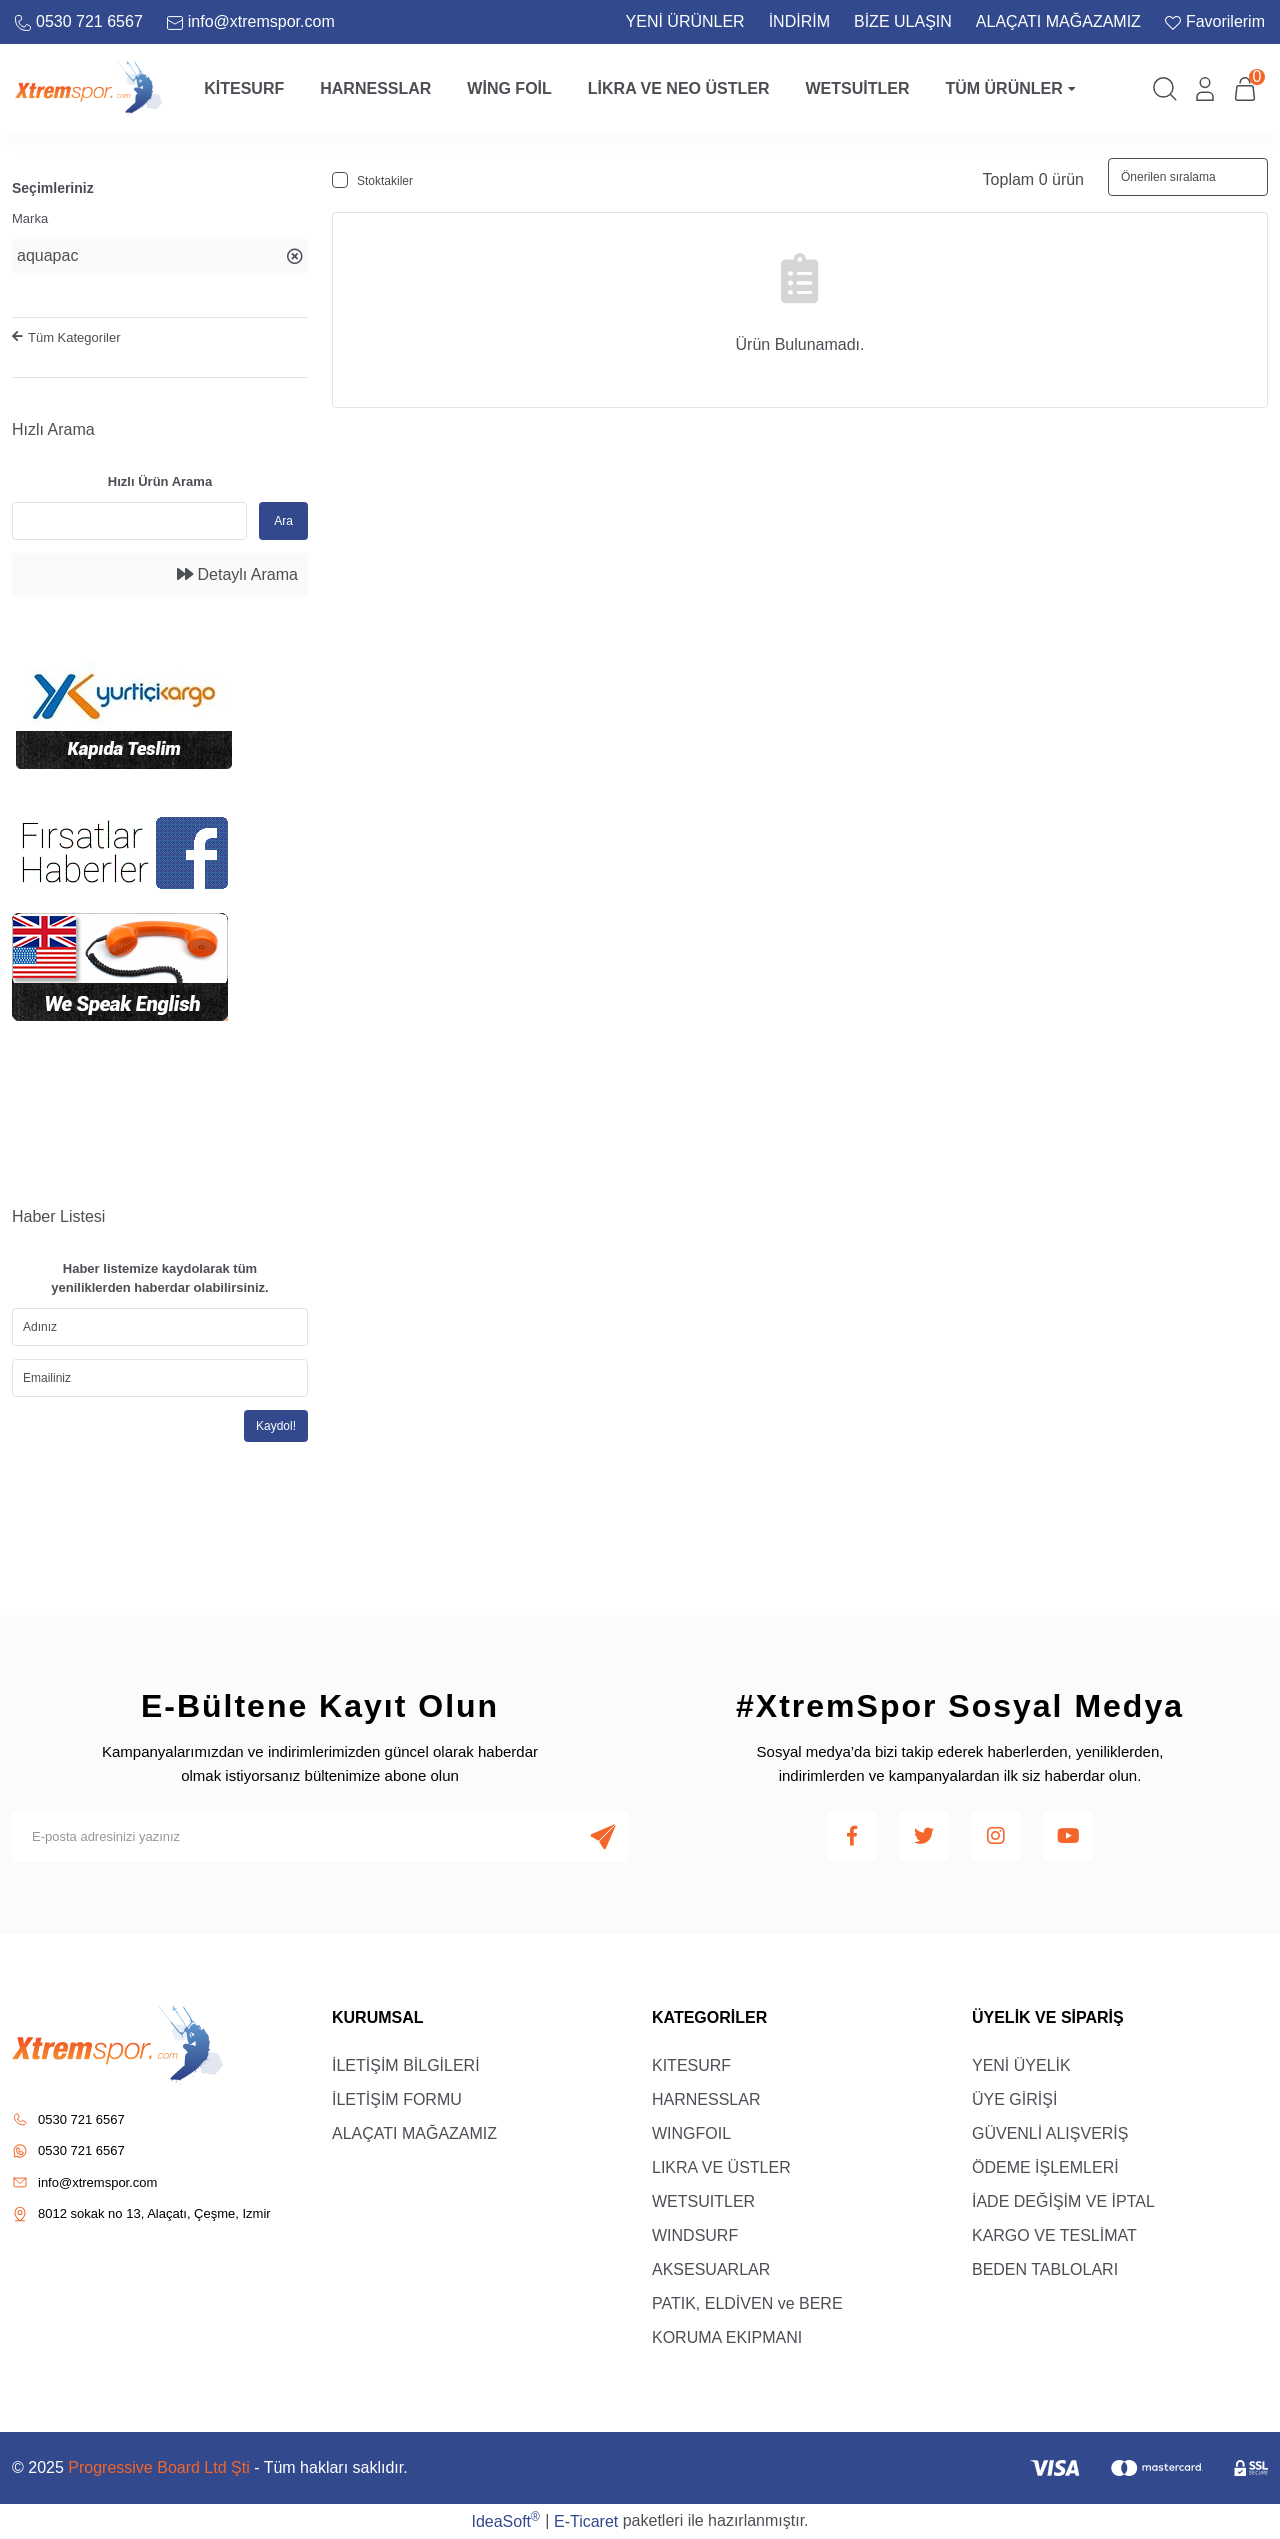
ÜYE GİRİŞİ (1014, 2099)
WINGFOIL (691, 2133)
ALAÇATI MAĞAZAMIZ (1058, 21)
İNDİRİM (799, 21)
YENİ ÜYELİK (1021, 2065)
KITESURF (691, 2065)
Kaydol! (276, 1426)
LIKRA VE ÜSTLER (721, 2167)
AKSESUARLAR (711, 2269)
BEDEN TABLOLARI (1045, 2269)
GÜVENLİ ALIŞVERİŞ (1050, 2133)
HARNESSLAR (706, 2099)
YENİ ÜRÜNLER (685, 21)
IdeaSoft (505, 2520)
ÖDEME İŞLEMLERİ (1045, 2167)
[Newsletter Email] (320, 1837)
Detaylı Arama (237, 574)
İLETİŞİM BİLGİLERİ (406, 2065)
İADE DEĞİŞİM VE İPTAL (1063, 2201)
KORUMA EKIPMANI (727, 2337)
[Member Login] (1205, 89)
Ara (283, 521)
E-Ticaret (586, 2521)
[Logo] (88, 87)
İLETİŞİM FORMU (397, 2099)
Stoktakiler (385, 181)
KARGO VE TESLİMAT (1054, 2235)
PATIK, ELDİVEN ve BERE (747, 2303)
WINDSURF (695, 2235)
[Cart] (1245, 89)
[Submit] (603, 1837)
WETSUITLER (703, 2201)
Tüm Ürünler (1010, 88)
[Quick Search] (129, 521)
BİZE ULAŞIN (903, 21)
